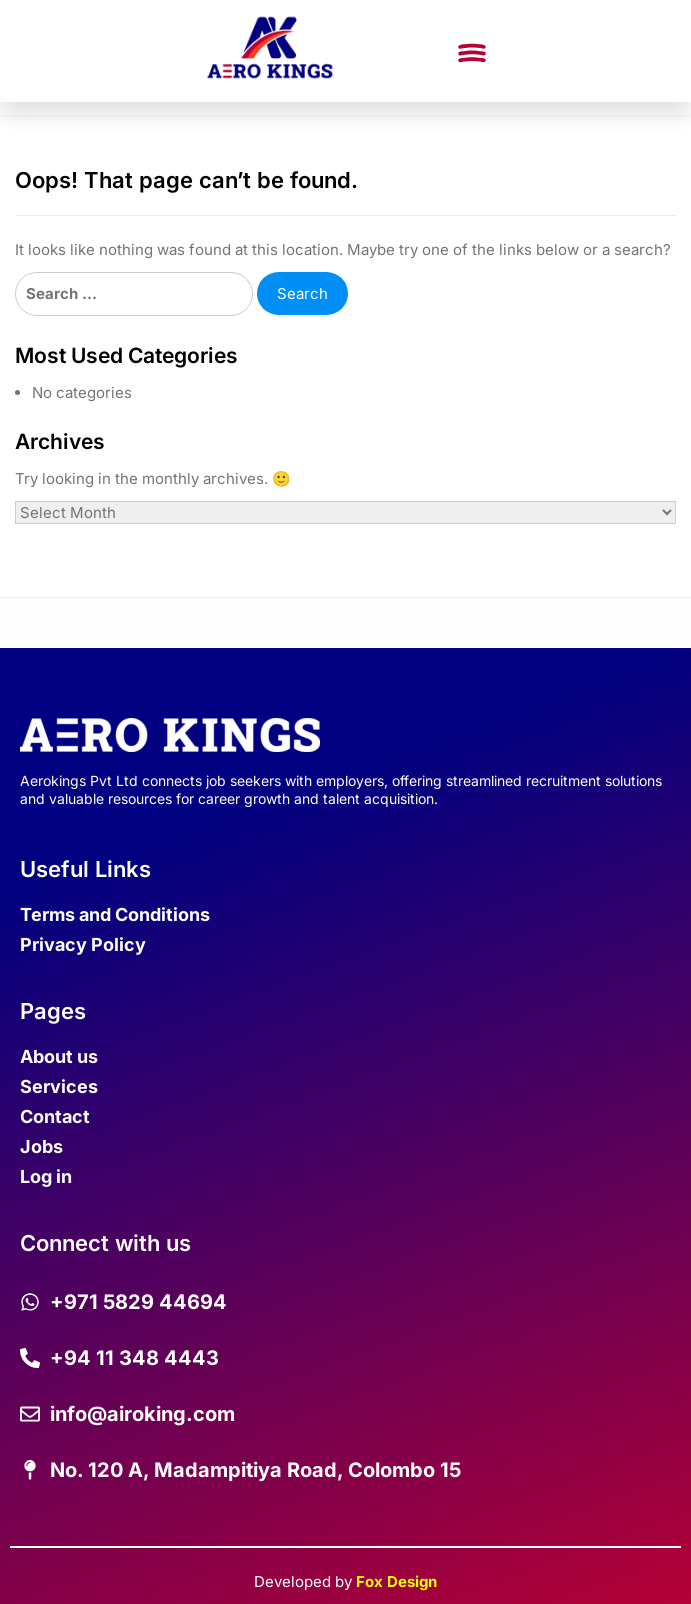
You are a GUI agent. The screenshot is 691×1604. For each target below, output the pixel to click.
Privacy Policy (83, 944)
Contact (55, 1116)
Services (59, 1086)
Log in (46, 1176)
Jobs (41, 1146)
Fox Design (396, 1581)
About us (59, 1056)
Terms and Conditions (115, 914)
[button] (471, 54)
